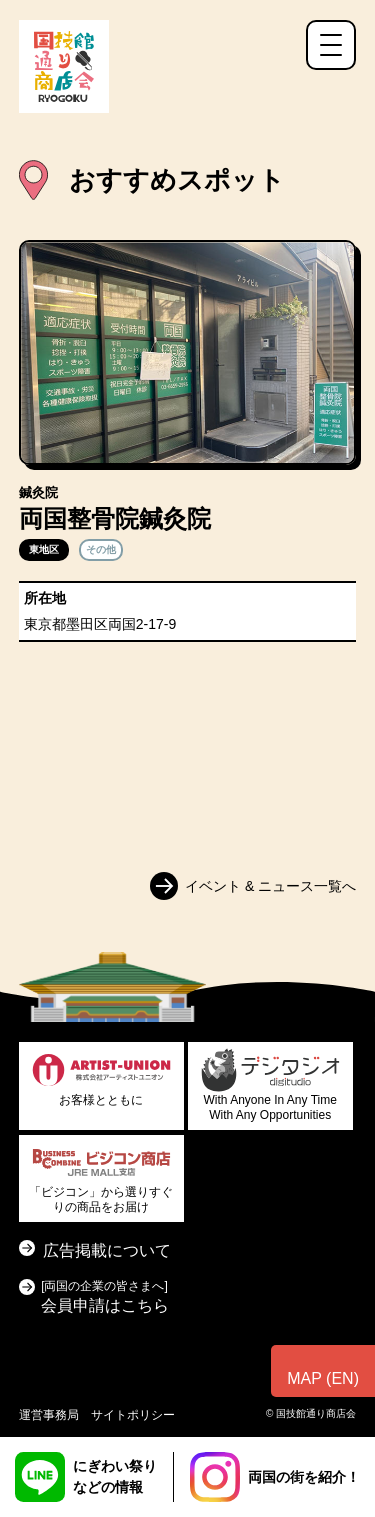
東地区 (44, 549)
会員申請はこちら (105, 1294)
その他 (101, 549)
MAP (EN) (323, 1378)
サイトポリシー (133, 1415)
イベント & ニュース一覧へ (270, 886)
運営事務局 (49, 1415)
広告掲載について (107, 1250)
